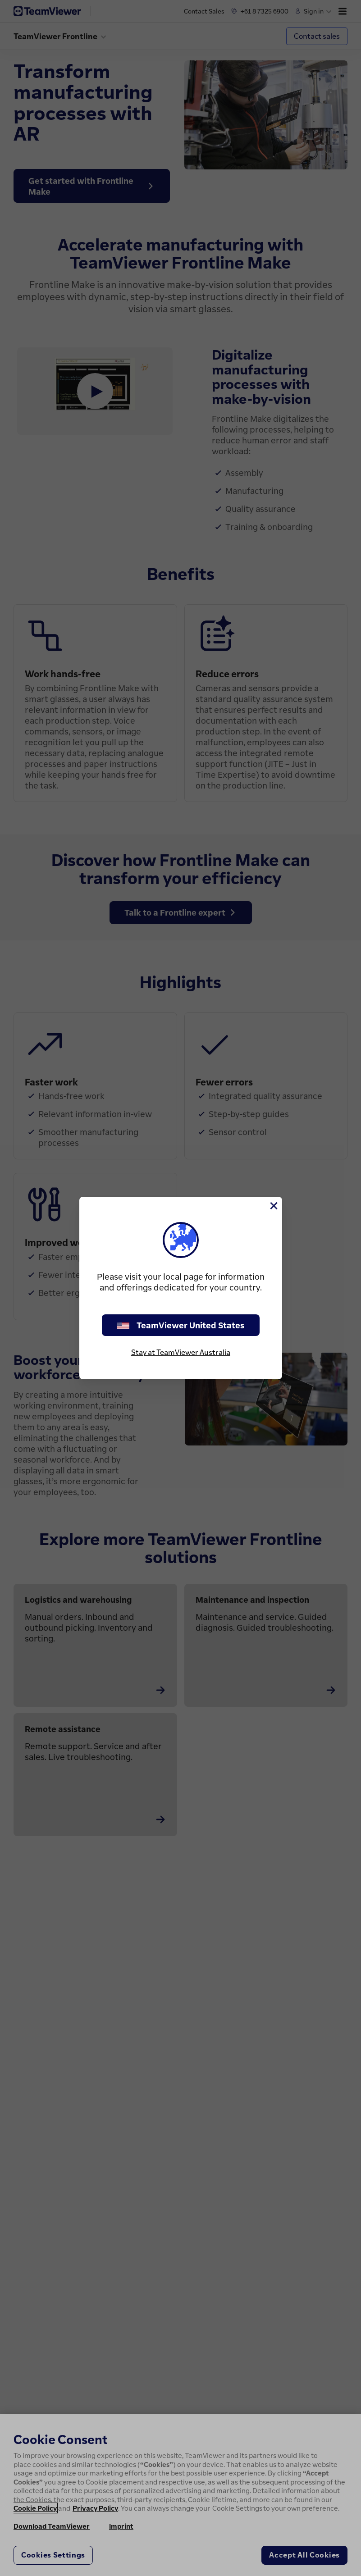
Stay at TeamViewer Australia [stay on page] (180, 1352)
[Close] (273, 1206)
